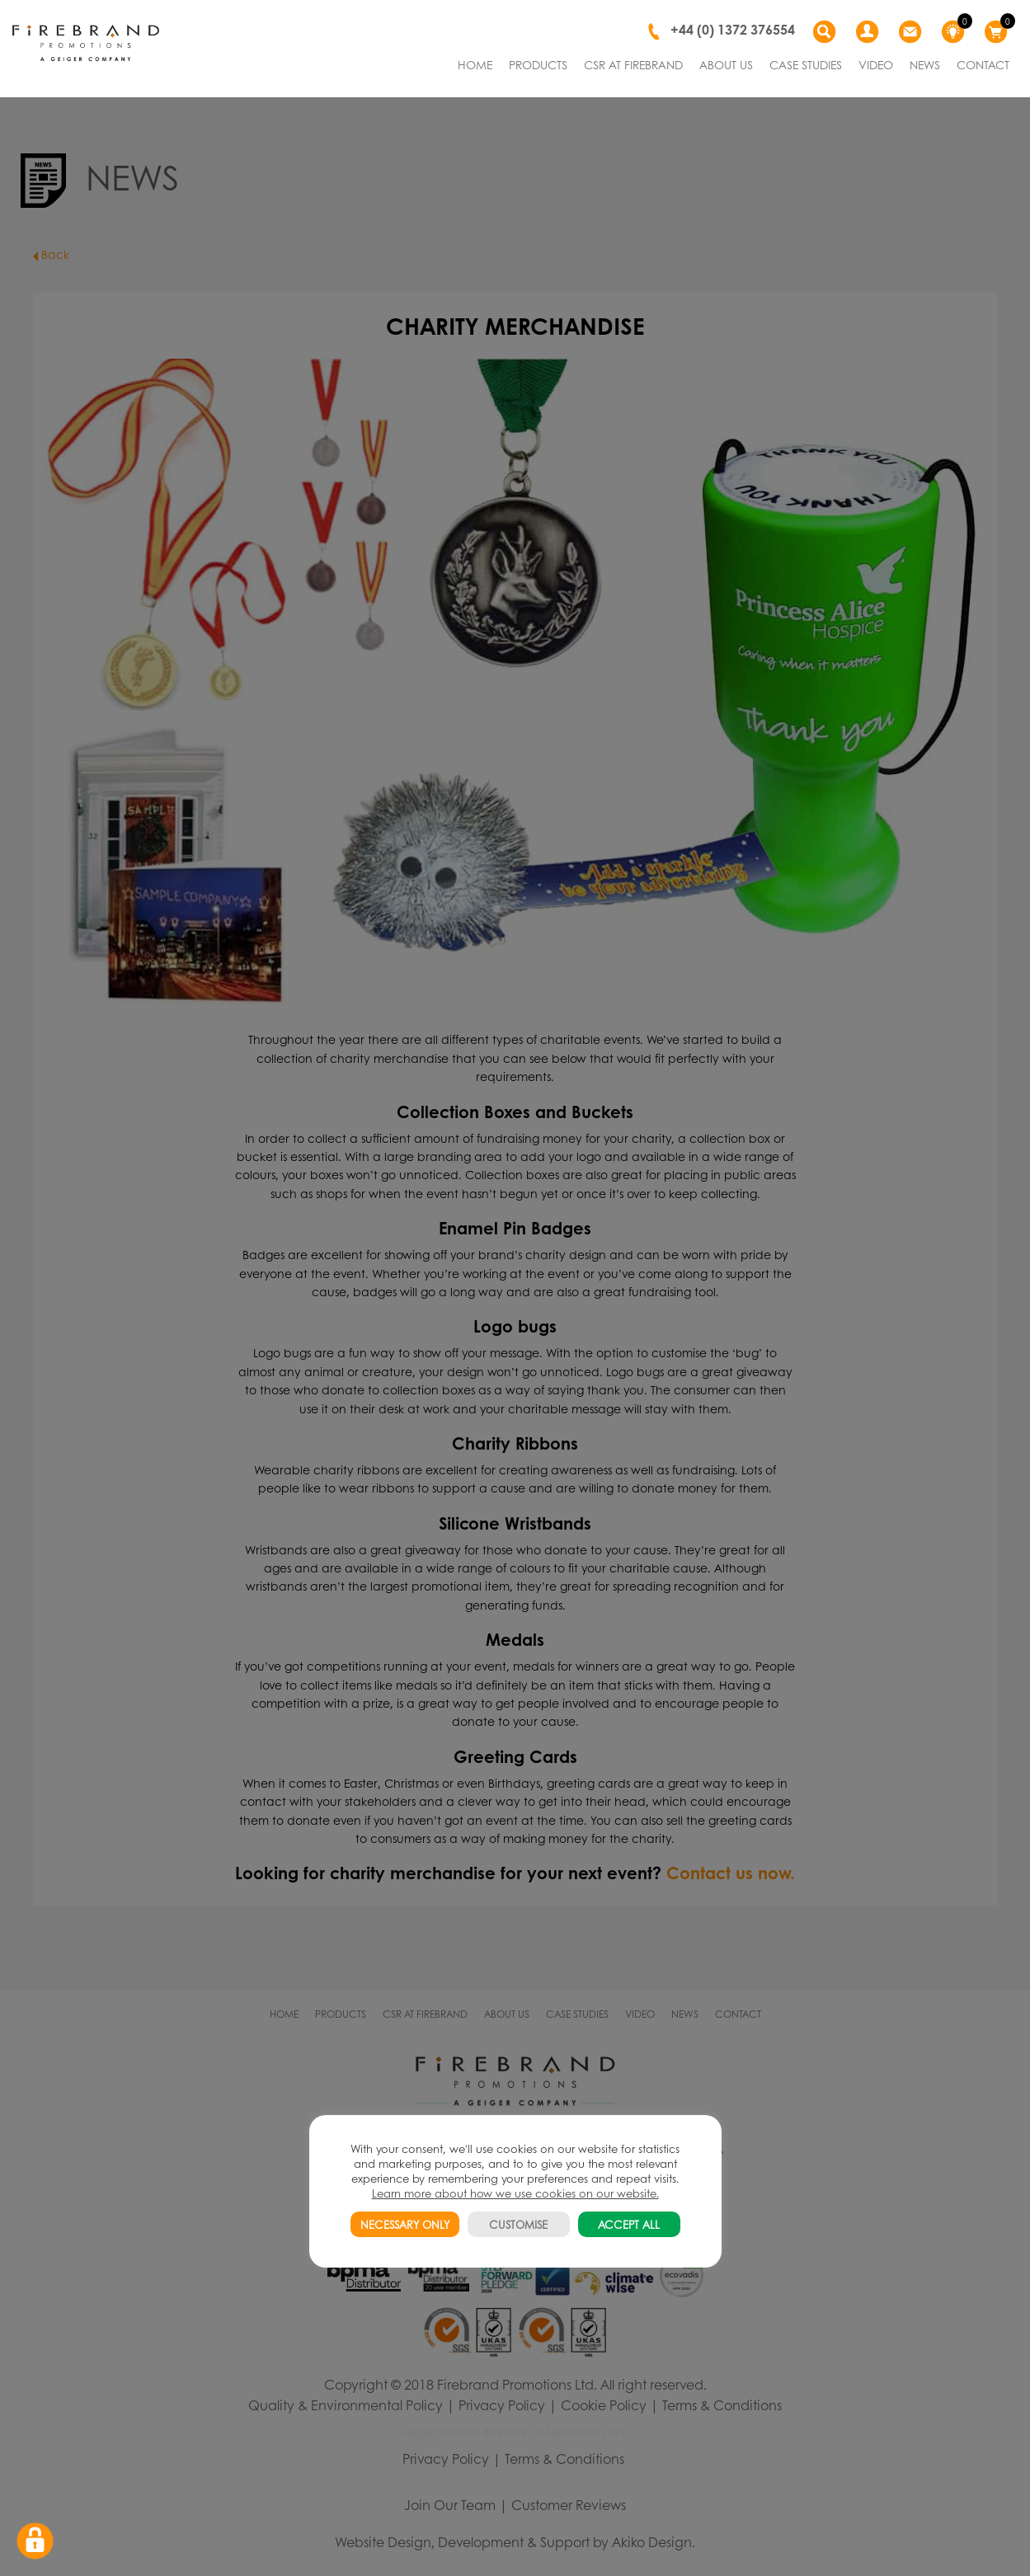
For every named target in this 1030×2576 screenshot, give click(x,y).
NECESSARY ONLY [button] (404, 2224)
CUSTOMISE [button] (518, 2224)
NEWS (925, 64)
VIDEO (875, 64)
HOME (475, 64)
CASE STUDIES (805, 64)
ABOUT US (726, 64)
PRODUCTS (538, 64)
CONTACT (983, 64)
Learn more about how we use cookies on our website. (515, 2193)
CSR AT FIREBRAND (633, 64)
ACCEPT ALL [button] (629, 2224)
